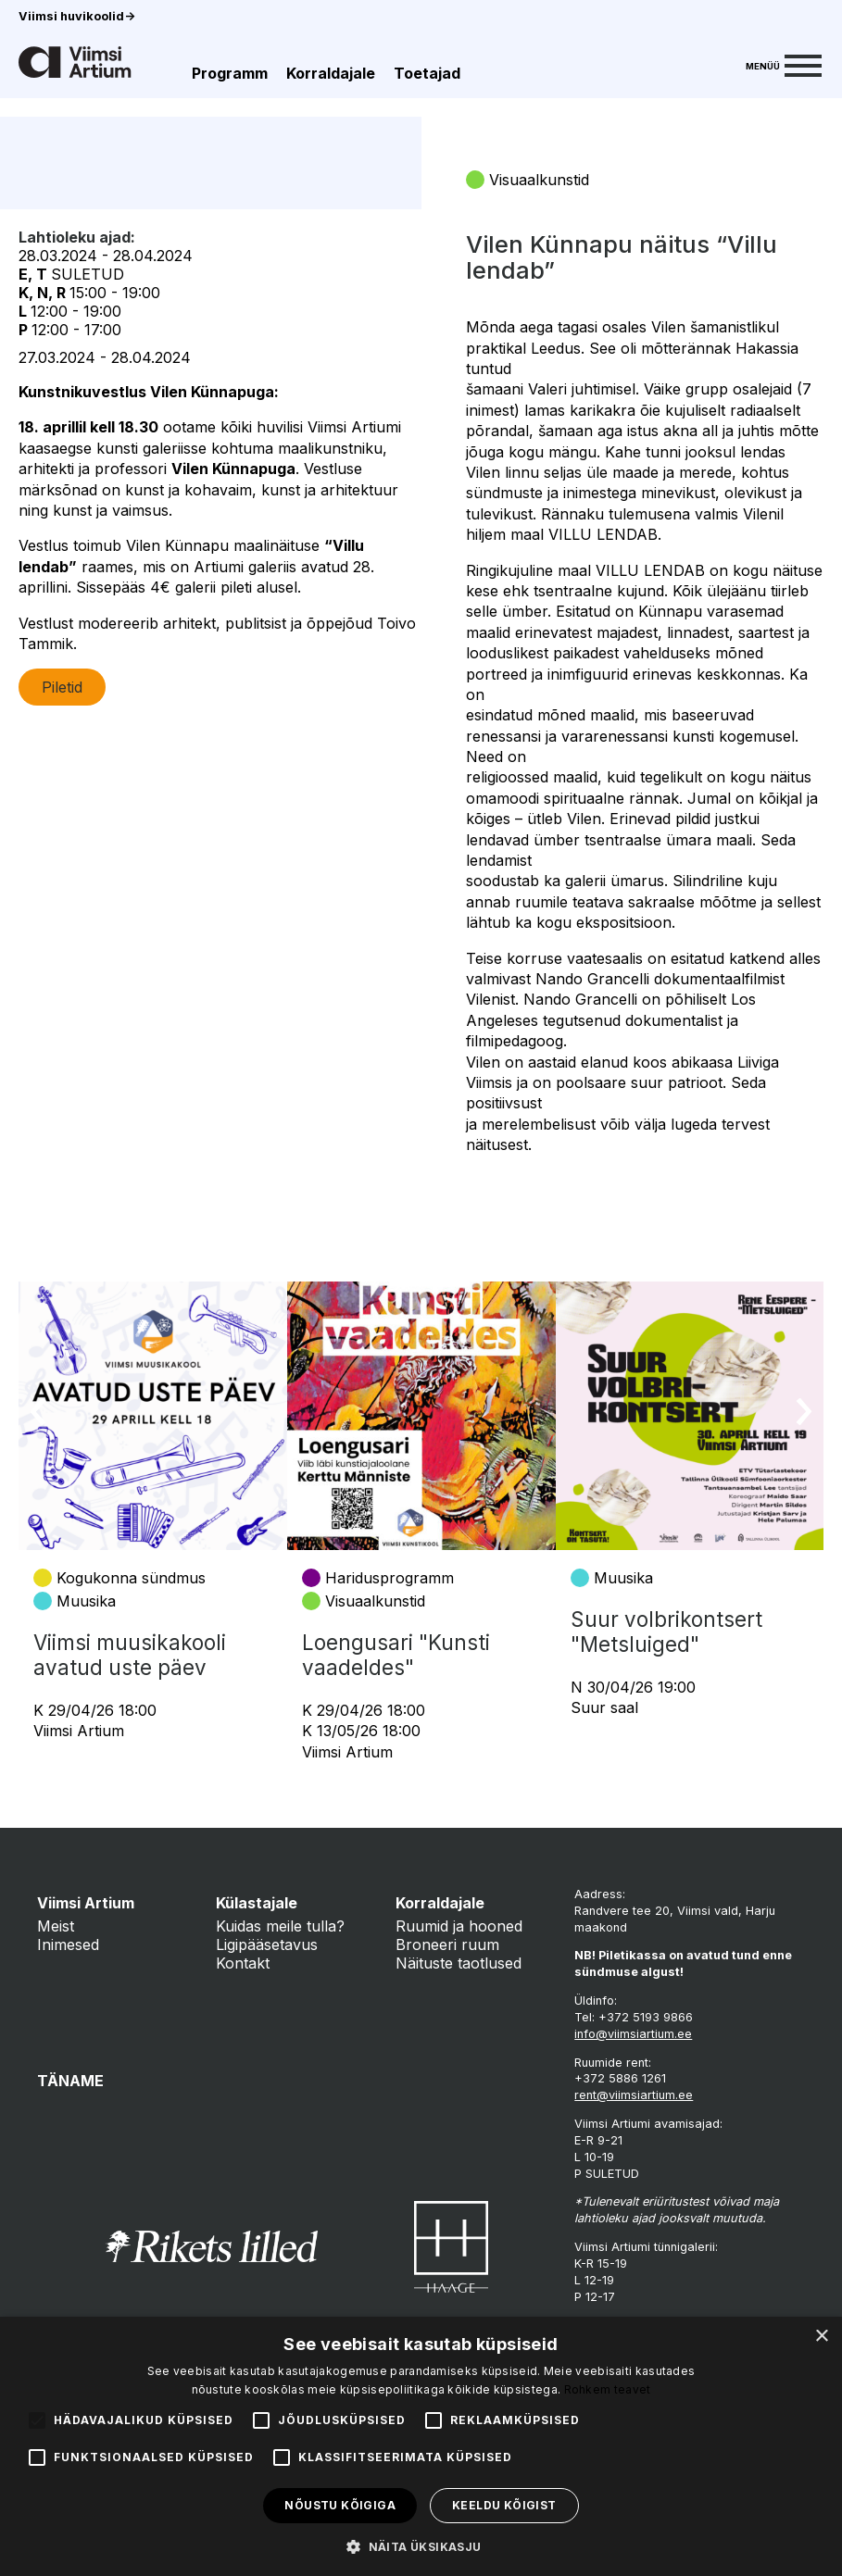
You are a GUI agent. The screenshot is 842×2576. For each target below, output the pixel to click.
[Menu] (784, 64)
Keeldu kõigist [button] (504, 2505)
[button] (420, 2545)
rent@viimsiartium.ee (633, 2095)
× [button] (821, 2337)
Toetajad (427, 73)
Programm (230, 73)
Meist (55, 1926)
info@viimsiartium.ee (633, 2034)
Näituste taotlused (459, 1963)
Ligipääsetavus (267, 1944)
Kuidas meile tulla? (280, 1926)
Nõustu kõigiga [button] (340, 2505)
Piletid (62, 801)
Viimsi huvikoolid (77, 16)
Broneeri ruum (447, 1944)
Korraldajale (330, 73)
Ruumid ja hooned (459, 1926)
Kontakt (243, 1963)
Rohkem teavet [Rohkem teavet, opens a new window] (607, 2389)
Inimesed (68, 1944)
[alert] (421, 2446)
